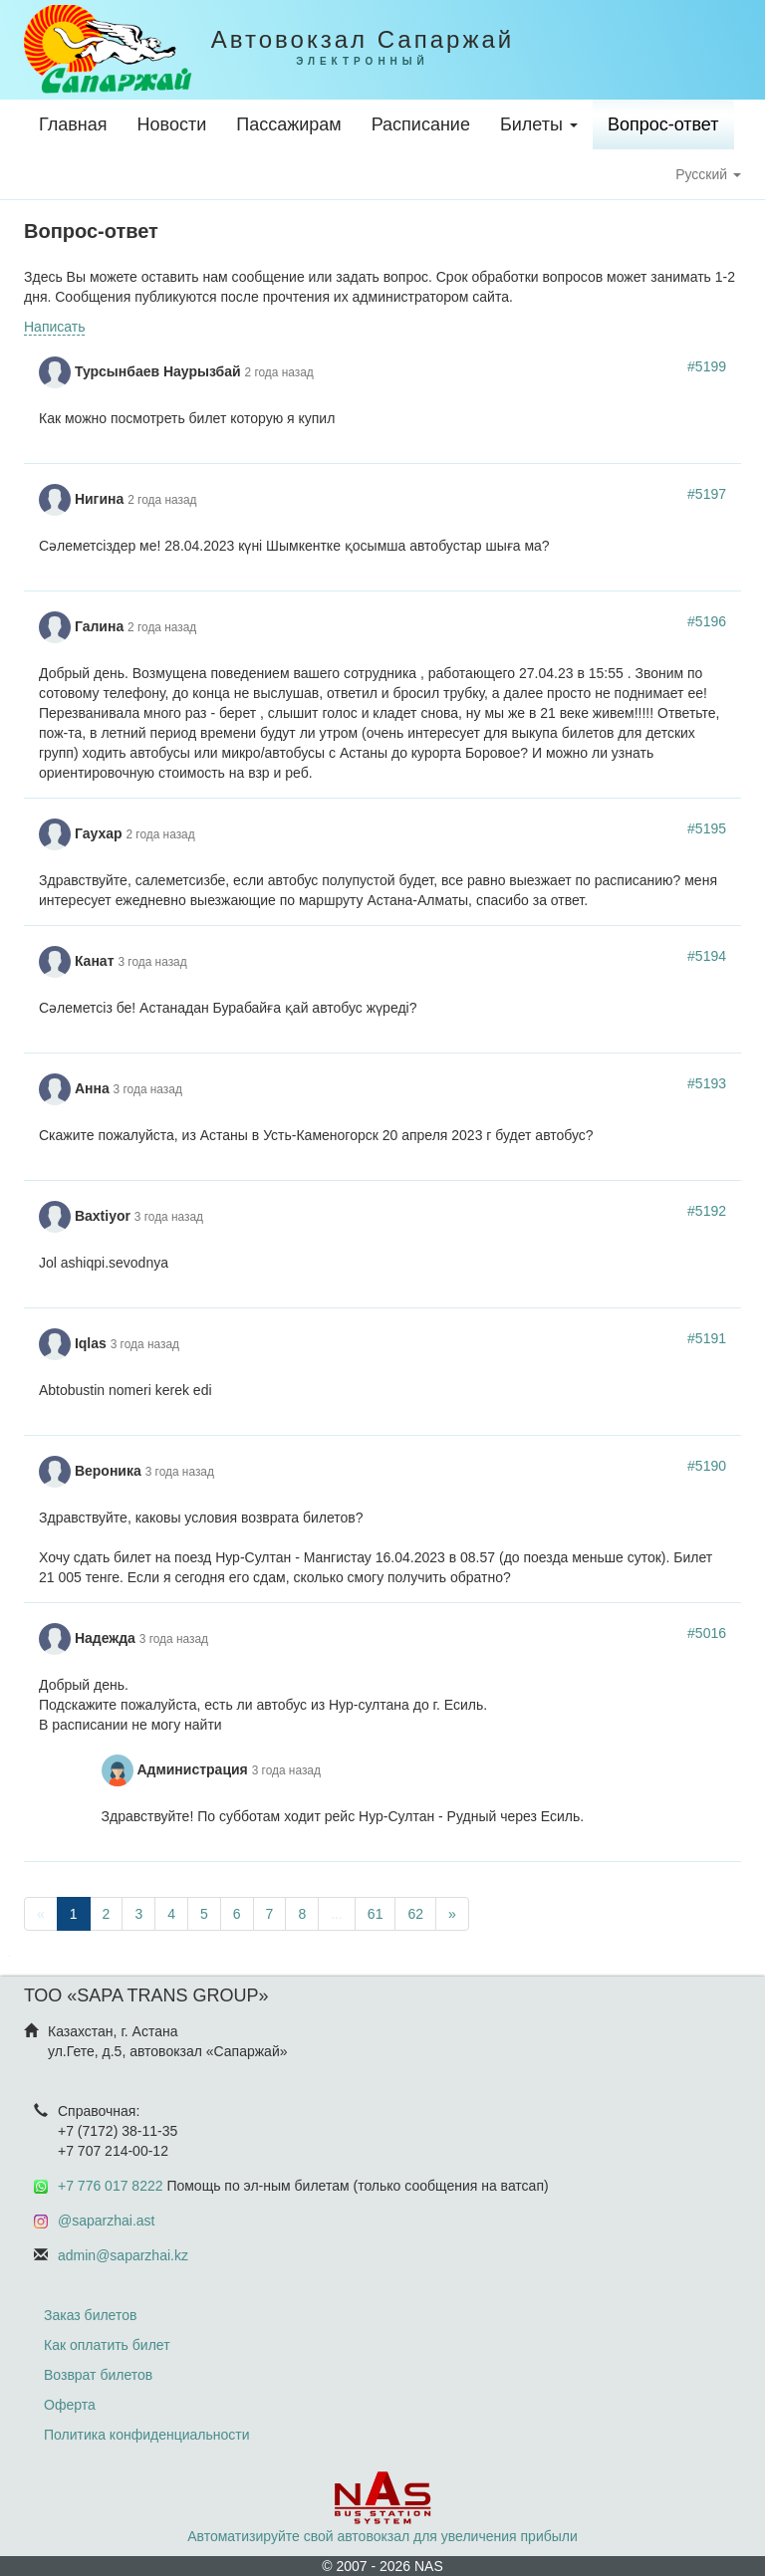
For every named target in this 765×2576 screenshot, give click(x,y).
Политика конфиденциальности (147, 2435)
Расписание (421, 124)
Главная (73, 124)
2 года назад (279, 372)
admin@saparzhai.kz (123, 2255)
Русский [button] (708, 174)
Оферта (70, 2405)
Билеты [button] (539, 124)
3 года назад (152, 962)
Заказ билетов (90, 2315)
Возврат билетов (98, 2375)
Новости (172, 124)
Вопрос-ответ (663, 124)
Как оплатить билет (107, 2345)
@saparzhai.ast (106, 2220)
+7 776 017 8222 (110, 2186)
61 (375, 1914)
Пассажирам (288, 124)
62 (415, 1914)
